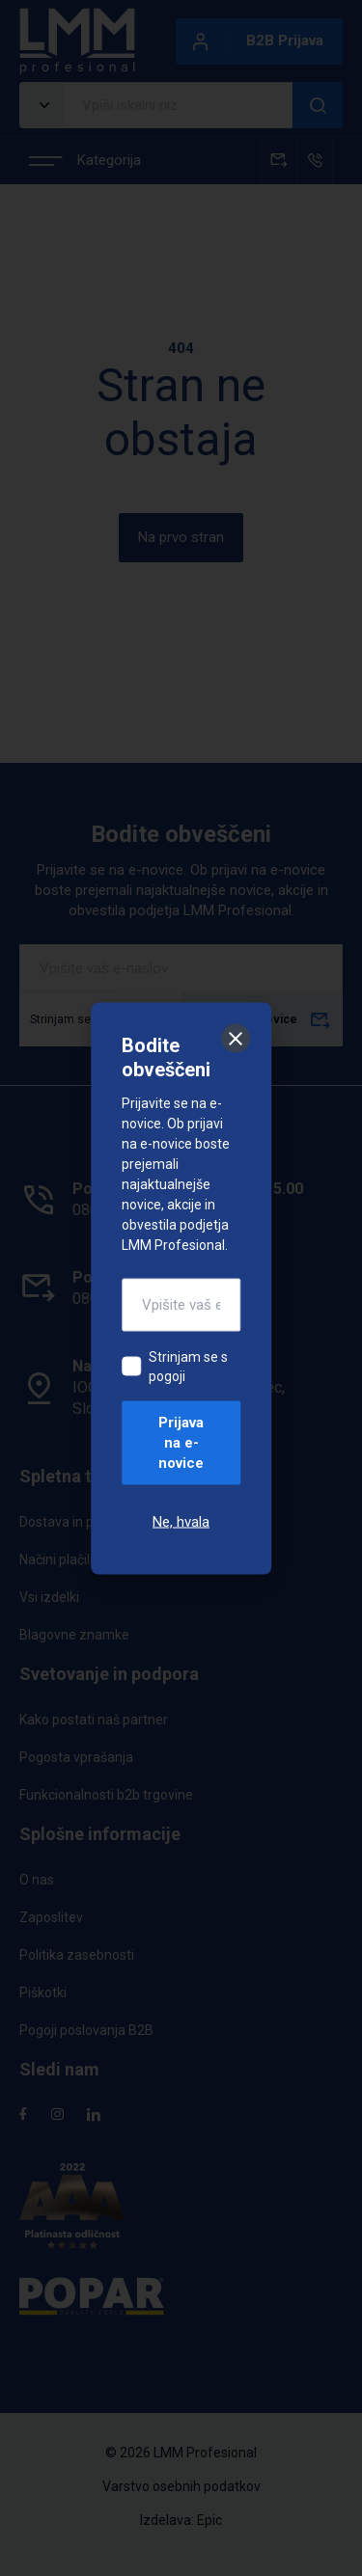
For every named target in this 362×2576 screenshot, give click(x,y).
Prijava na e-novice (181, 1442)
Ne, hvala (181, 1521)
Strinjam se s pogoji (188, 1365)
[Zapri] (235, 1037)
